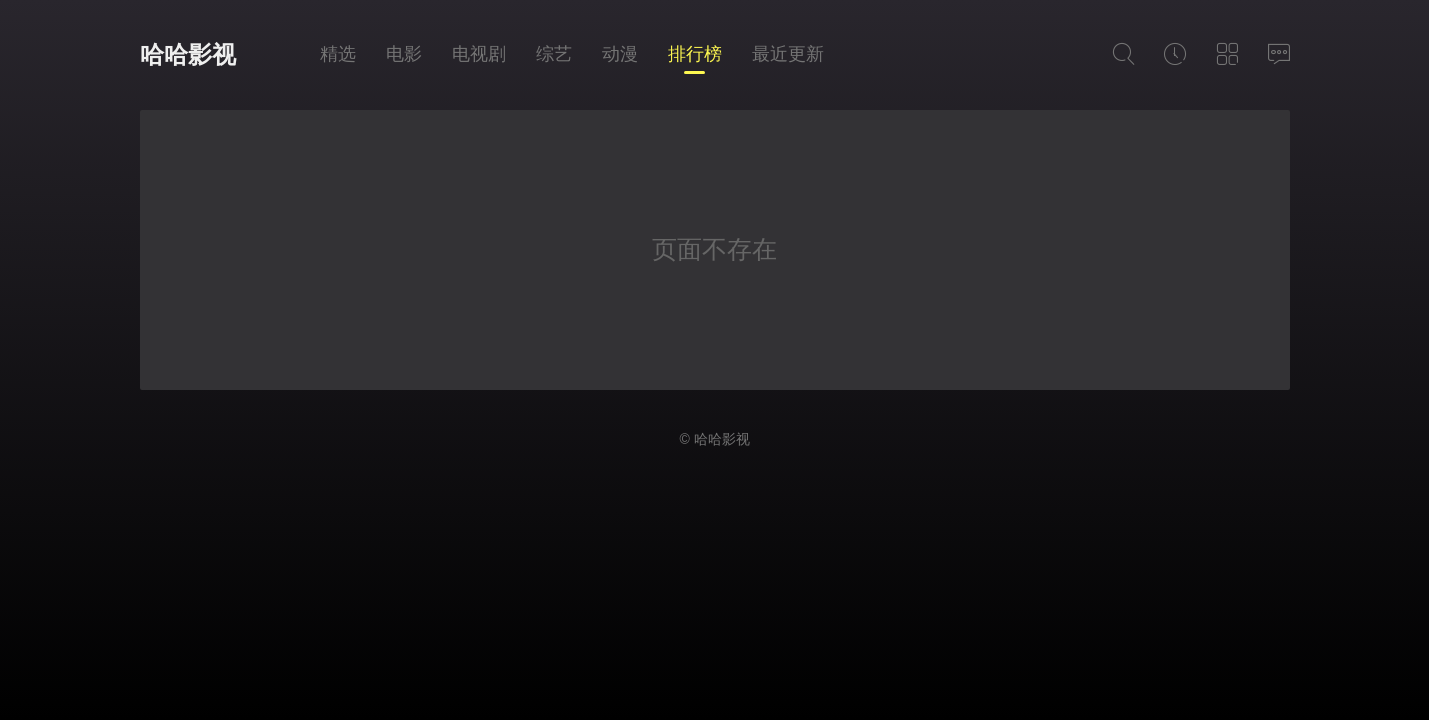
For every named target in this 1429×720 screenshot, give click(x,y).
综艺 (554, 54)
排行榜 (695, 54)
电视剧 (479, 54)
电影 (404, 54)
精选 (338, 54)
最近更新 (788, 54)
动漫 (620, 54)
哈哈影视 (188, 54)
